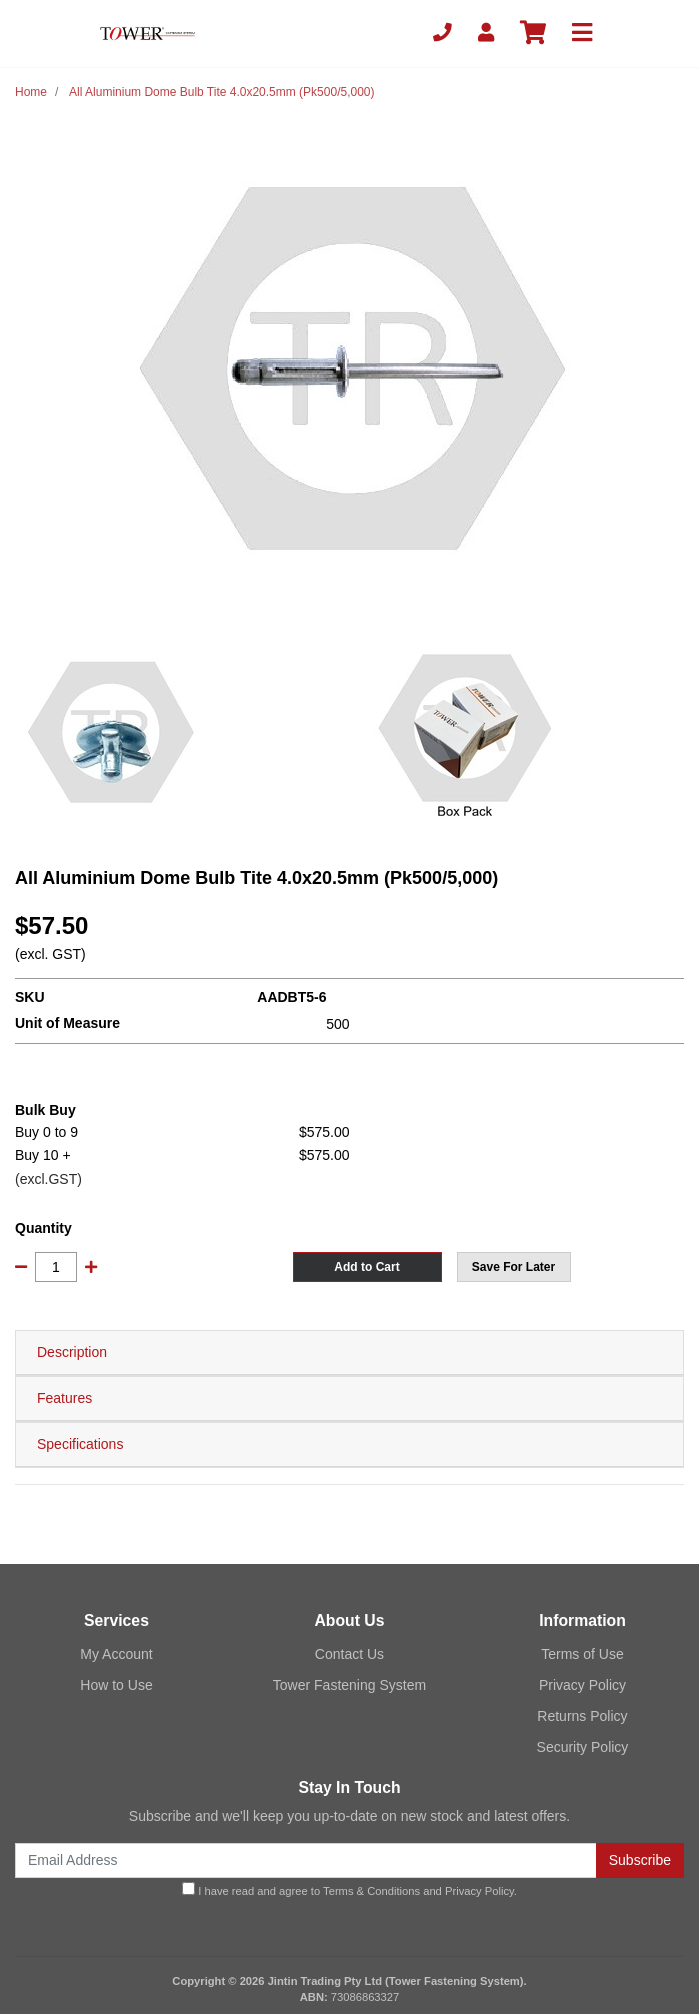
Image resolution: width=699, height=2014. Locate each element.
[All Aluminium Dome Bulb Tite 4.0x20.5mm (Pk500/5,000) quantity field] (56, 1267)
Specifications (80, 1444)
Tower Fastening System (349, 1685)
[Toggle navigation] (582, 33)
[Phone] (442, 33)
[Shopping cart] (533, 33)
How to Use (116, 1685)
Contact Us (349, 1654)
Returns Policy (582, 1716)
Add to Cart (366, 1267)
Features (64, 1398)
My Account (116, 1654)
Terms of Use (582, 1654)
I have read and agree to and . (349, 1889)
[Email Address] (306, 1860)
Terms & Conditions (371, 1891)
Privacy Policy (582, 1685)
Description (72, 1352)
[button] (514, 1267)
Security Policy (583, 1747)
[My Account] (486, 33)
